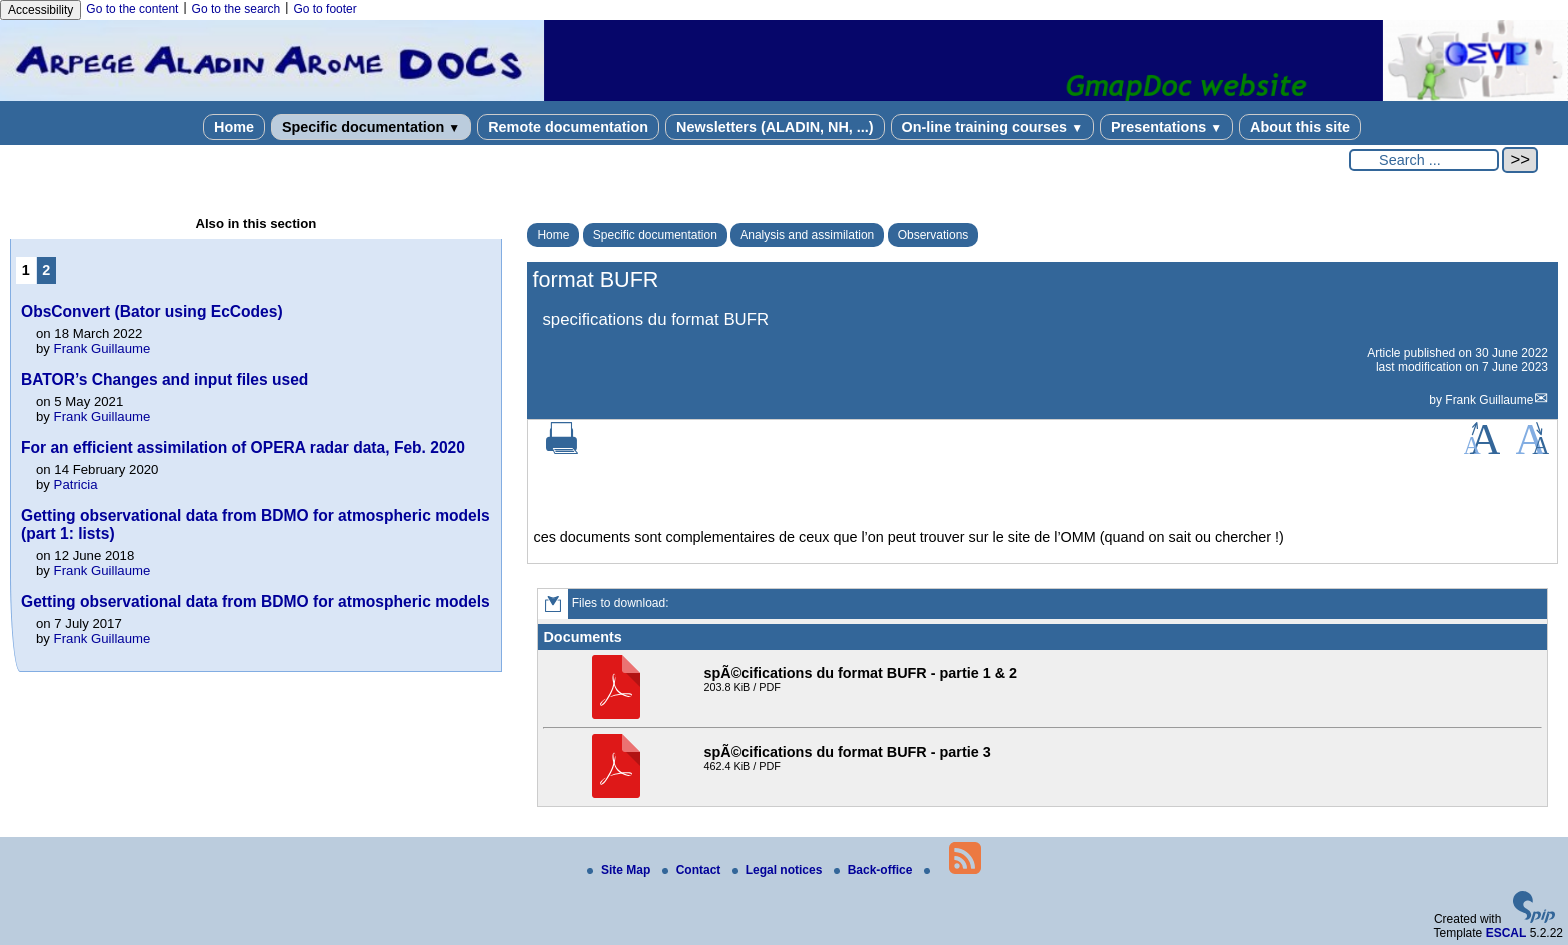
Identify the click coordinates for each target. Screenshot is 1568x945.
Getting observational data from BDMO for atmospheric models (255, 601)
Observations (933, 235)
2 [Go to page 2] (46, 270)
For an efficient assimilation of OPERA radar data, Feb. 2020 (243, 447)
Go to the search (236, 9)
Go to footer (324, 9)
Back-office (875, 870)
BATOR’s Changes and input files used (164, 379)
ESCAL (1506, 933)
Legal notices (779, 870)
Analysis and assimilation (807, 235)
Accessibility (40, 10)
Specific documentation (371, 127)
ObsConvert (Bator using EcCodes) (152, 311)
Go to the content (132, 9)
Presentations (1166, 127)
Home (234, 127)
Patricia (76, 484)
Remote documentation (568, 127)
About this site (1300, 127)
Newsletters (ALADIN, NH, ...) (775, 127)
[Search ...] (1424, 160)
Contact (693, 870)
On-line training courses (992, 127)
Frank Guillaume (1489, 400)
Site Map (620, 870)
